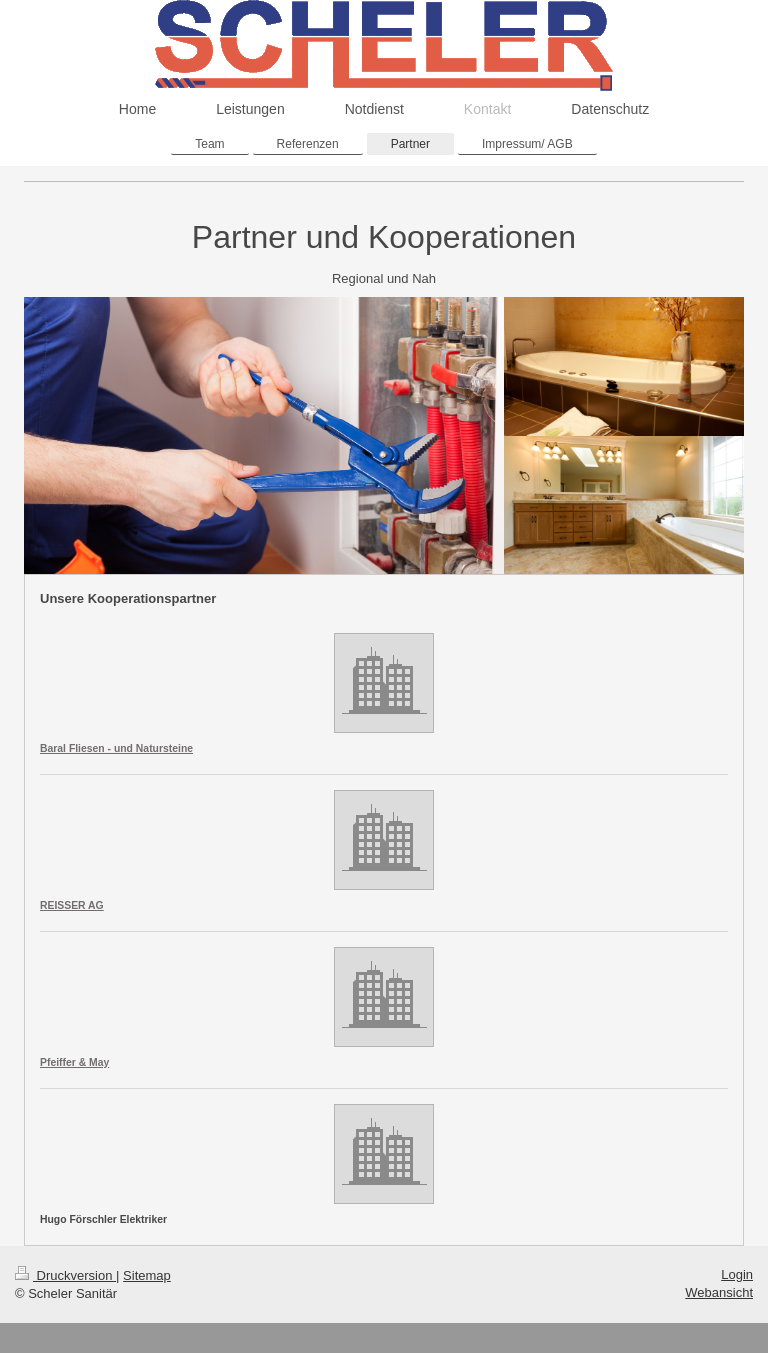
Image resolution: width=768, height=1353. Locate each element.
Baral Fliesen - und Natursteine (116, 748)
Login (737, 1274)
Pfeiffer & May (74, 1062)
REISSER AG (72, 905)
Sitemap (147, 1275)
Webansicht (719, 1292)
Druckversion (65, 1275)
